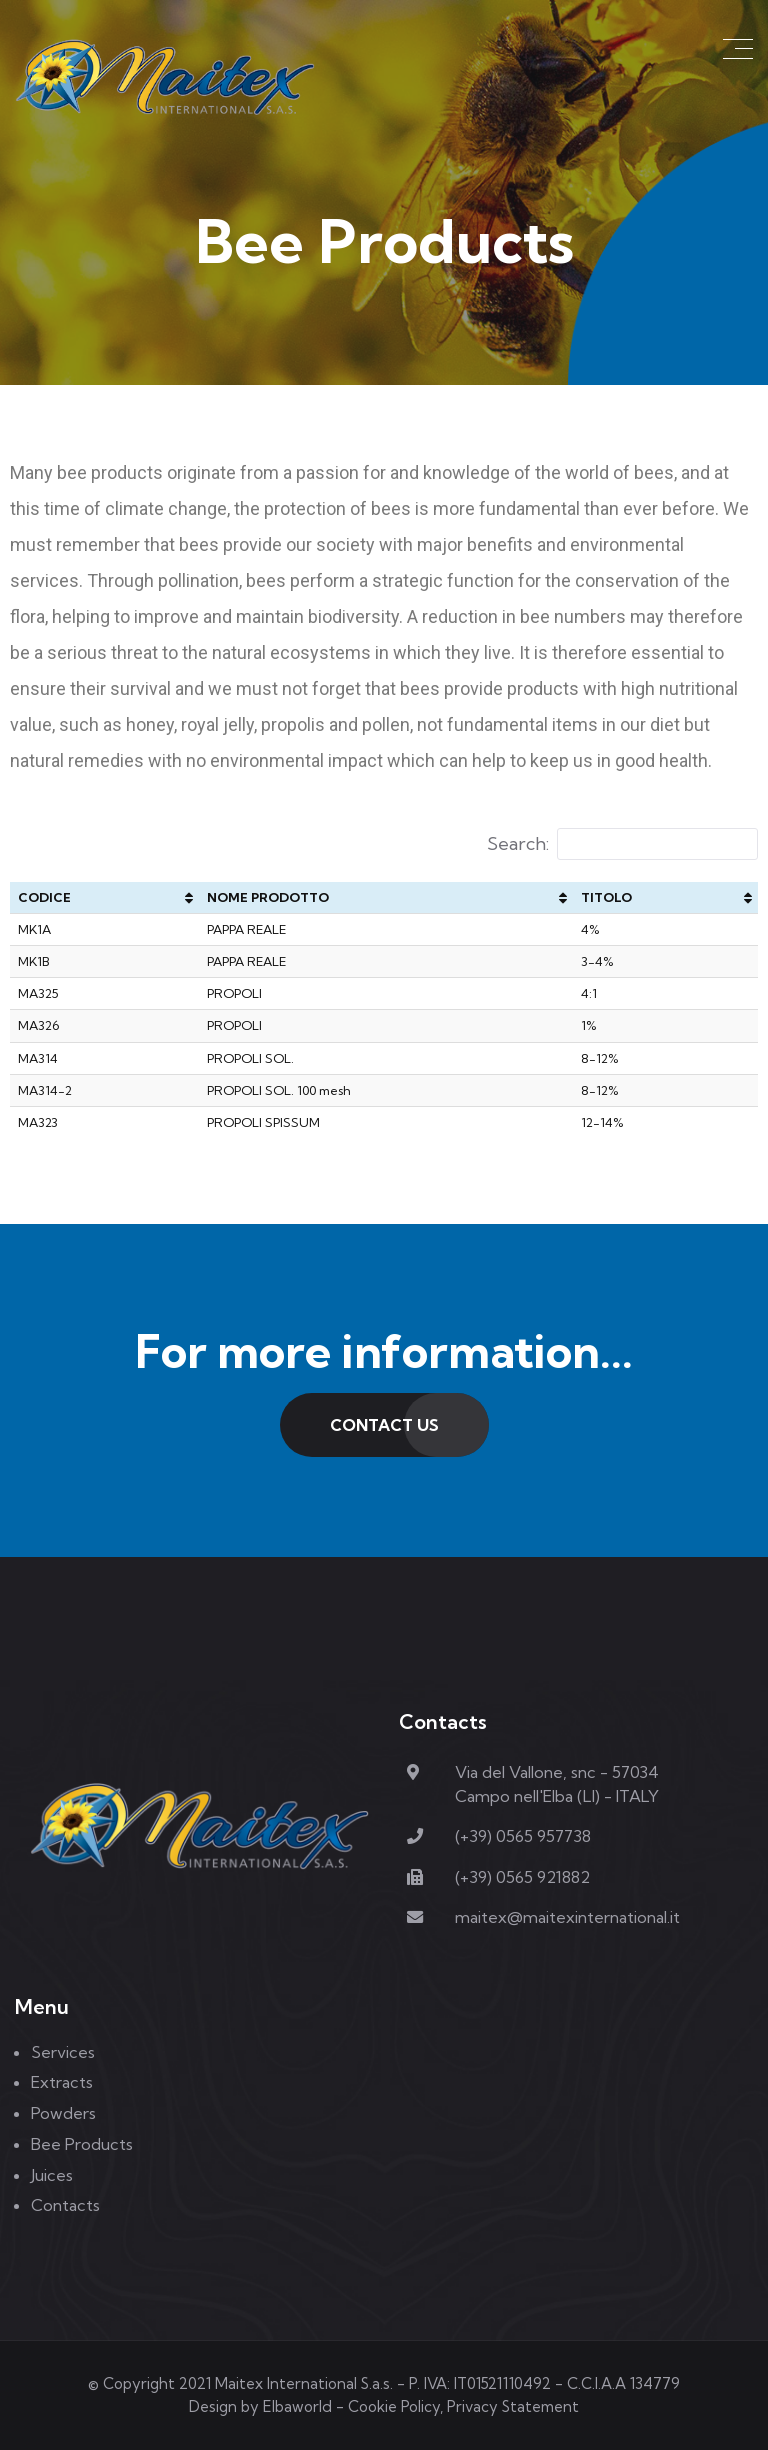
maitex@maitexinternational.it (567, 1917)
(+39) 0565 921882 (522, 1877)
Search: (622, 844)
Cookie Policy (394, 2406)
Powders (63, 2113)
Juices (52, 2175)
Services (63, 2052)
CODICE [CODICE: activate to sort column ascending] (44, 897)
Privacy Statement (513, 2406)
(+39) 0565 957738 (523, 1836)
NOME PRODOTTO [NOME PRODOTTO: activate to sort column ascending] (268, 897)
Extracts (62, 2082)
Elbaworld (297, 2406)
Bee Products (82, 2144)
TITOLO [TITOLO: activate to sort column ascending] (606, 897)
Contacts (65, 2205)
